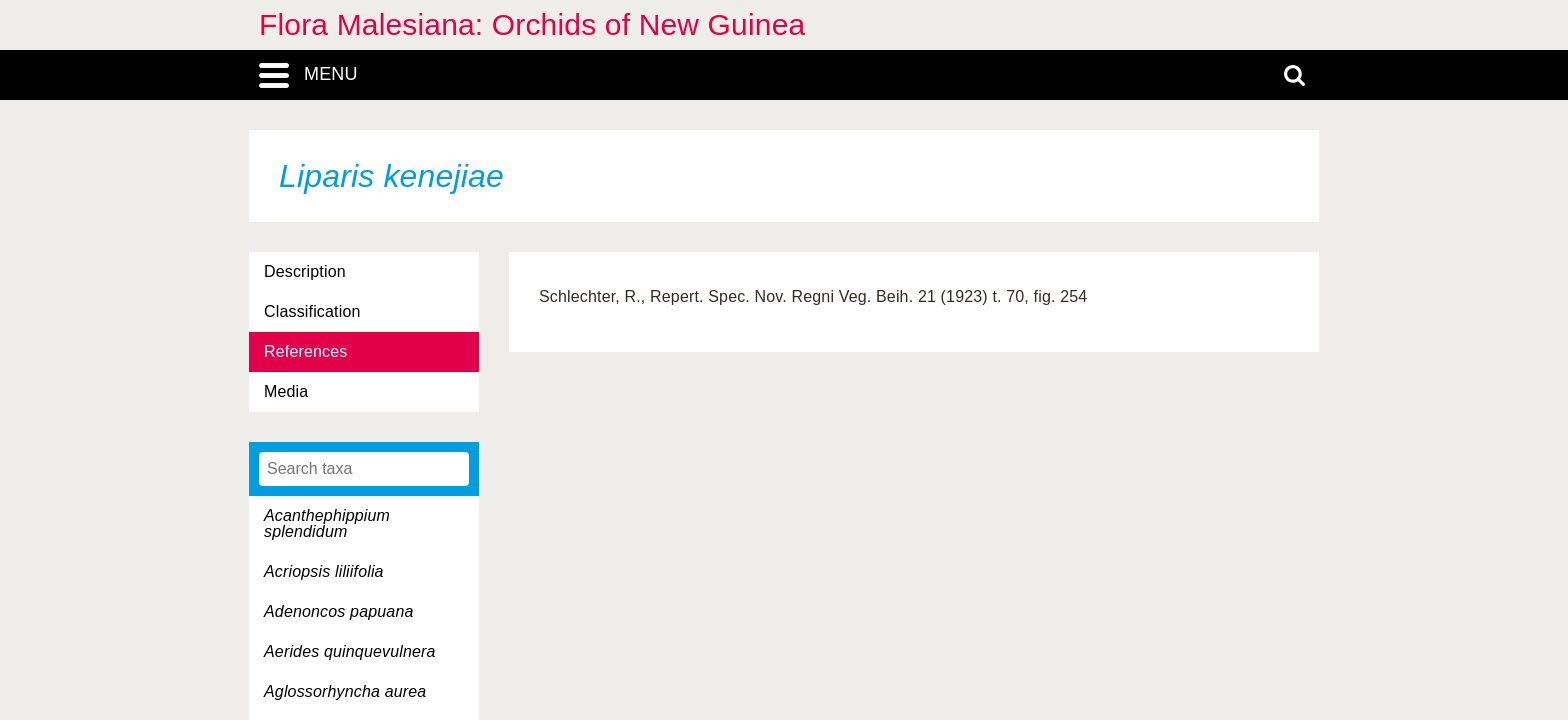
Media (286, 391)
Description (305, 271)
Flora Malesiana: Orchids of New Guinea (532, 24)
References (305, 351)
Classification (312, 311)
